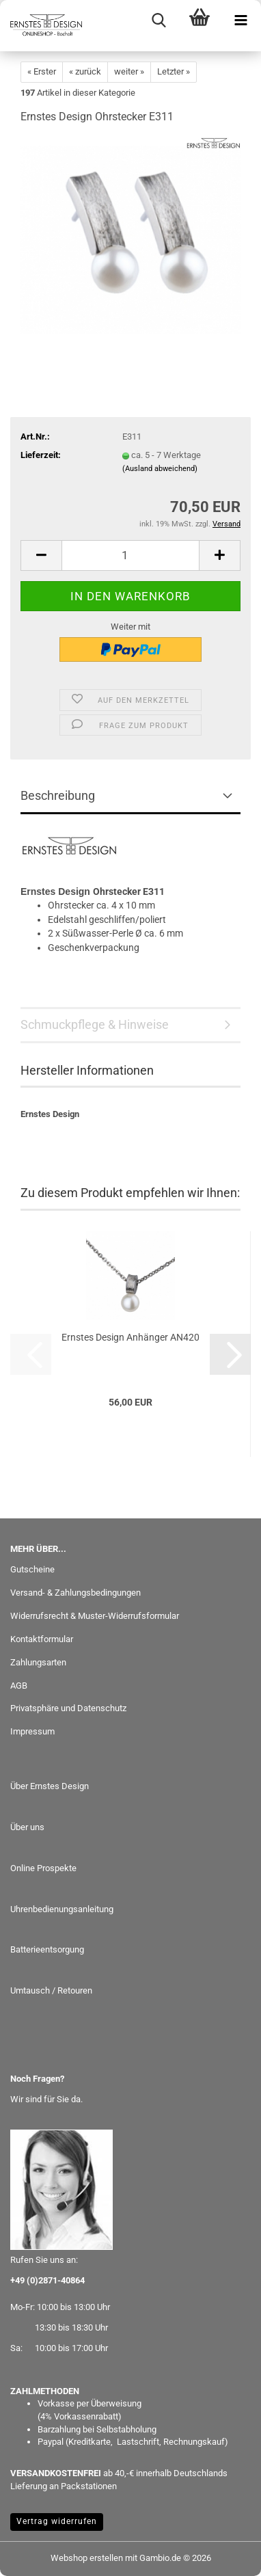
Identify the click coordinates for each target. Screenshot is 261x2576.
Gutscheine (32, 1569)
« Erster (41, 71)
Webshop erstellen (87, 2558)
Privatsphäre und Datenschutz (68, 1708)
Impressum (32, 1731)
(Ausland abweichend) (159, 468)
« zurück (85, 71)
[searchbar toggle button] (158, 20)
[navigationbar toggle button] (240, 20)
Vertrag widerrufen (56, 2521)
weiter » (129, 71)
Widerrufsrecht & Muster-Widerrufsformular (94, 1616)
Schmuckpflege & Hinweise (94, 1024)
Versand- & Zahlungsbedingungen (75, 1592)
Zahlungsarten (38, 1662)
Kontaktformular (41, 1639)
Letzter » (173, 71)
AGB (18, 1685)
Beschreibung (57, 795)
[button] (40, 555)
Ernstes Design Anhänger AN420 (130, 1337)
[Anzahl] (130, 555)
